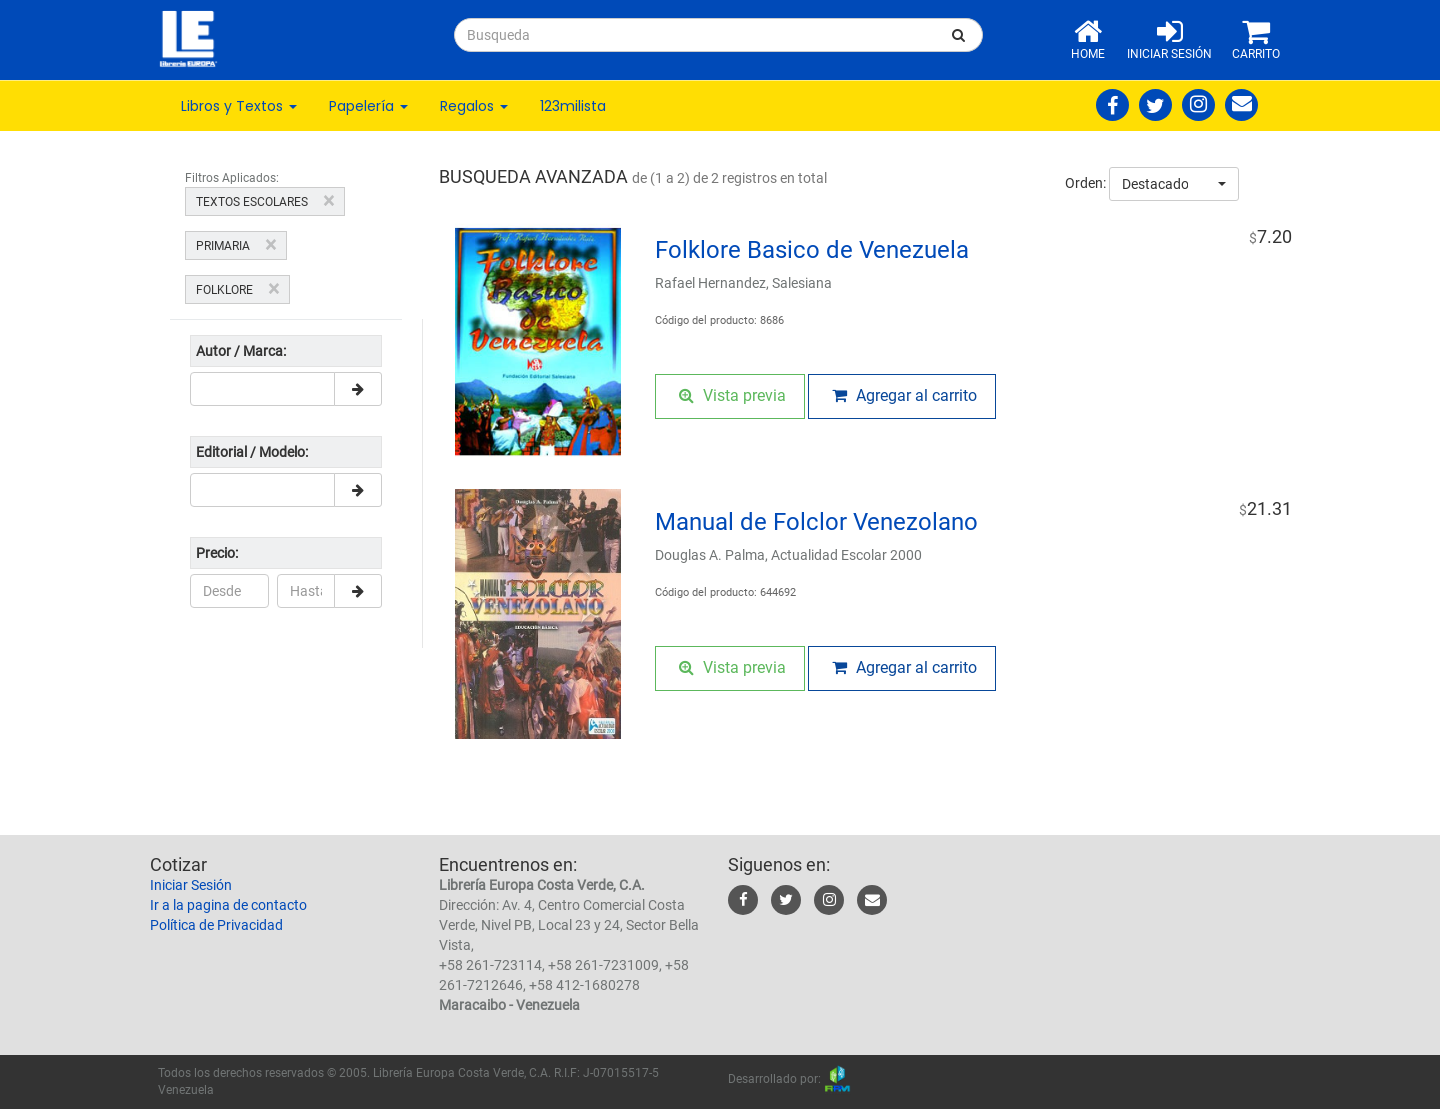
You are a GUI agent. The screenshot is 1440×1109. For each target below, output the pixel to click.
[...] (695, 35)
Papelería (368, 106)
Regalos (474, 106)
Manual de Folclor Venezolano (816, 522)
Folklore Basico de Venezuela (812, 250)
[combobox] (1174, 184)
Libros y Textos (239, 106)
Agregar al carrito (904, 395)
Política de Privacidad (216, 925)
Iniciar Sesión (191, 885)
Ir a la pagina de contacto (228, 905)
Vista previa (732, 395)
